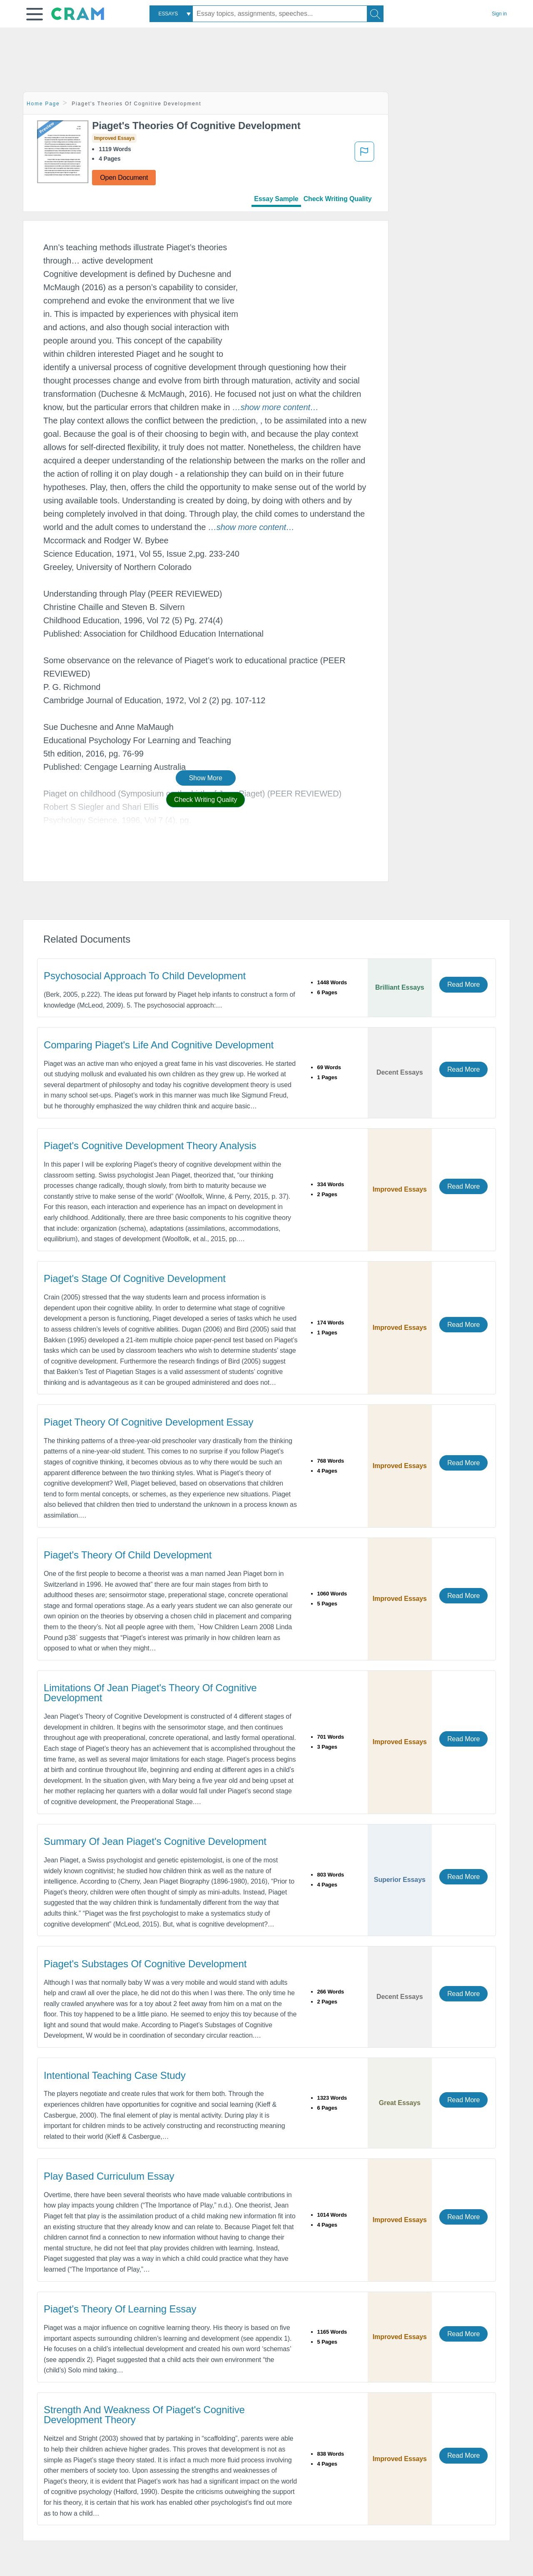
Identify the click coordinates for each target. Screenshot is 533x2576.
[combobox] (171, 13)
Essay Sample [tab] (276, 198)
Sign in (499, 14)
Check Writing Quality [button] (205, 799)
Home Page (43, 104)
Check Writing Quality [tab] (338, 198)
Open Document (124, 177)
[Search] (375, 13)
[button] (34, 14)
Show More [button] (205, 778)
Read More (463, 984)
